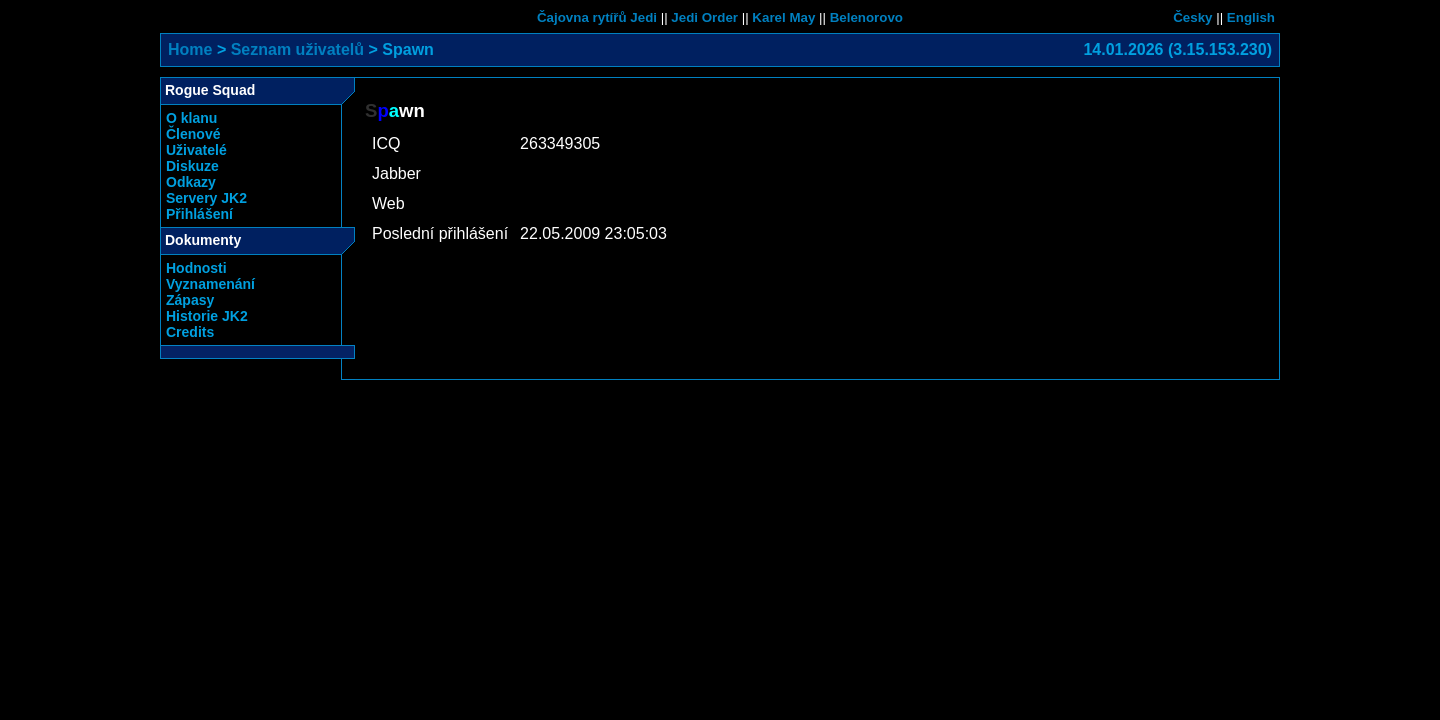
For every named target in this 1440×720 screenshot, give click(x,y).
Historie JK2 (207, 316)
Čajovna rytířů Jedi (597, 17)
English (1251, 17)
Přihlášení (199, 214)
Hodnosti (196, 268)
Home (190, 49)
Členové (193, 134)
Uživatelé (196, 150)
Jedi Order (704, 17)
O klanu (191, 118)
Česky (1192, 17)
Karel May (783, 17)
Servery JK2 (206, 198)
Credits (190, 332)
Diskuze (192, 166)
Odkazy (191, 182)
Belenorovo (866, 17)
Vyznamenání (210, 284)
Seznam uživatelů (297, 49)
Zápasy (190, 300)
